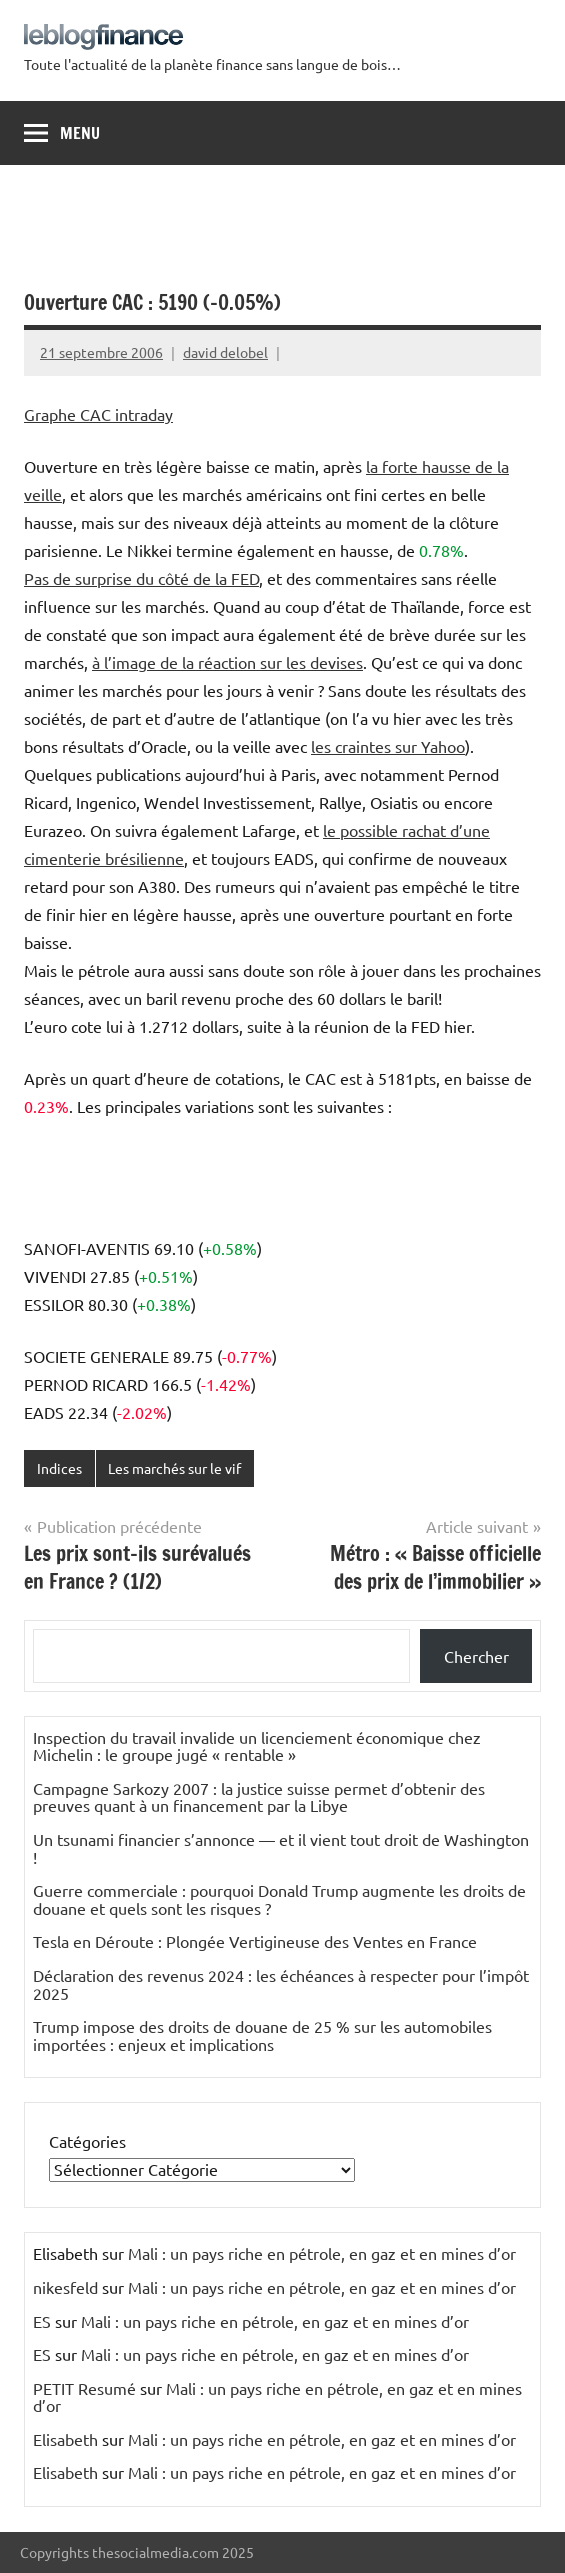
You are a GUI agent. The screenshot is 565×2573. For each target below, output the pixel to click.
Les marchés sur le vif (174, 1468)
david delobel (225, 352)
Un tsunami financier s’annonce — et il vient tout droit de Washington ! (281, 1848)
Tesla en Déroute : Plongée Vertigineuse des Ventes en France (255, 1941)
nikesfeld (65, 2287)
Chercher (476, 1656)
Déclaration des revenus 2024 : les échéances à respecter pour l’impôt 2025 (281, 1984)
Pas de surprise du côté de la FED (141, 578)
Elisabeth (65, 2439)
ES (42, 2321)
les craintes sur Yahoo (388, 746)
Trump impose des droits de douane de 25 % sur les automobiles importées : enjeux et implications (262, 2035)
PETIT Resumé (84, 2388)
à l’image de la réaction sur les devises (227, 662)
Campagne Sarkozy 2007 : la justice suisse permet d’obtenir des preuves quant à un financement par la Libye (259, 1797)
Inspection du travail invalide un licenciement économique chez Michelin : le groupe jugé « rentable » (257, 1746)
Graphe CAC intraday (98, 414)
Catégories (87, 2141)
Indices (59, 1468)
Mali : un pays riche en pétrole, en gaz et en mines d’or (322, 2253)
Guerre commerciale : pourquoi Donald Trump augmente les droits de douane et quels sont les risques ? (279, 1899)
